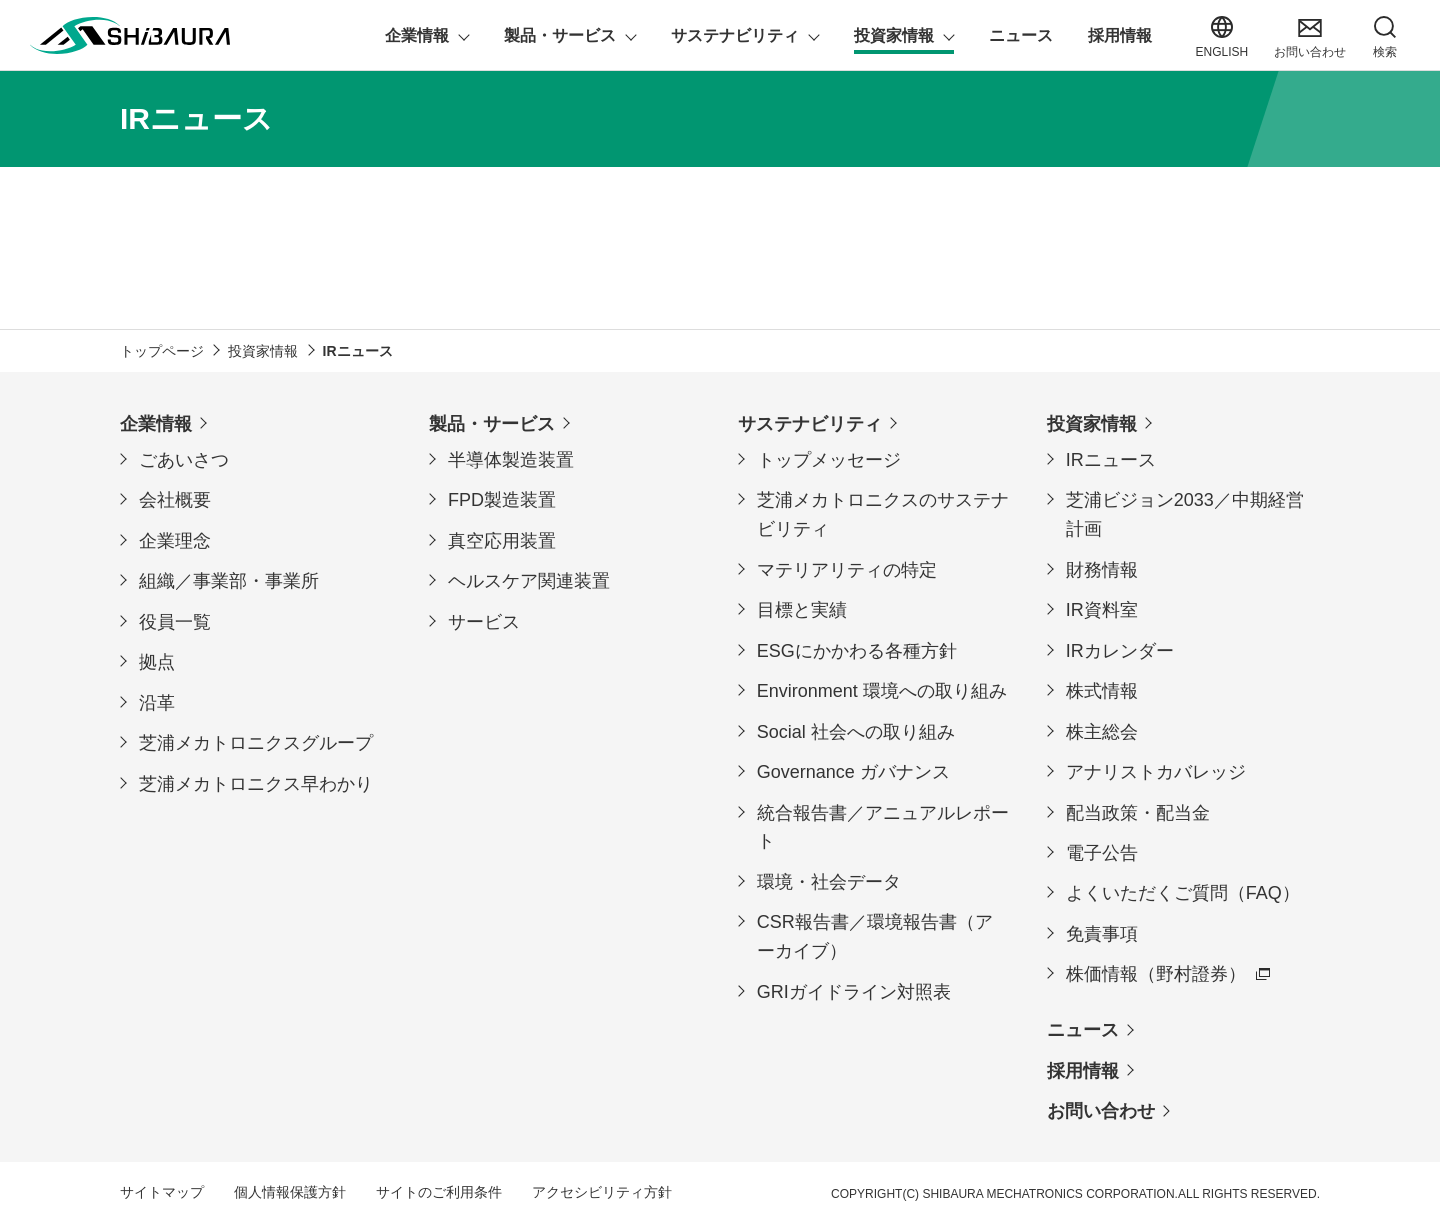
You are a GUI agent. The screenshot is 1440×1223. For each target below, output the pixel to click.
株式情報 (1102, 690)
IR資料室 (1102, 609)
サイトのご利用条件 (439, 1192)
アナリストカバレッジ (1156, 771)
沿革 (157, 702)
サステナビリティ (810, 423)
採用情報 (1083, 1070)
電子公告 (1102, 852)
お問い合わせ (1101, 1111)
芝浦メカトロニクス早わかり (256, 783)
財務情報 (1102, 569)
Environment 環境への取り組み (882, 690)
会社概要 (175, 500)
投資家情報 (1092, 423)
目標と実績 (802, 609)
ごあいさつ (184, 459)
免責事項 (1102, 933)
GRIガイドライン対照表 (854, 991)
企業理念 (175, 540)
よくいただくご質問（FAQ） (1183, 893)
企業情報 (156, 423)
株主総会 (1102, 731)
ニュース (1083, 1030)
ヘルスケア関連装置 (529, 581)
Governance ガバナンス (853, 771)
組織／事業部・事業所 (229, 581)
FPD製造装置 (502, 500)
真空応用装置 (502, 540)
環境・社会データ (829, 881)
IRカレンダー (1120, 650)
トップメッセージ (829, 459)
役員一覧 (175, 621)
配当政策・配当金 (1138, 812)
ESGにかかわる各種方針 (857, 650)
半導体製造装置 (511, 459)
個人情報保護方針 (290, 1192)
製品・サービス (492, 423)
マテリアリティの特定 (847, 569)
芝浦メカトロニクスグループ (256, 743)
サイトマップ (162, 1192)
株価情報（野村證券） (1156, 974)
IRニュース (1111, 459)
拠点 (157, 662)
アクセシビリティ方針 (602, 1192)
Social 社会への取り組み (856, 731)
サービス (484, 621)
